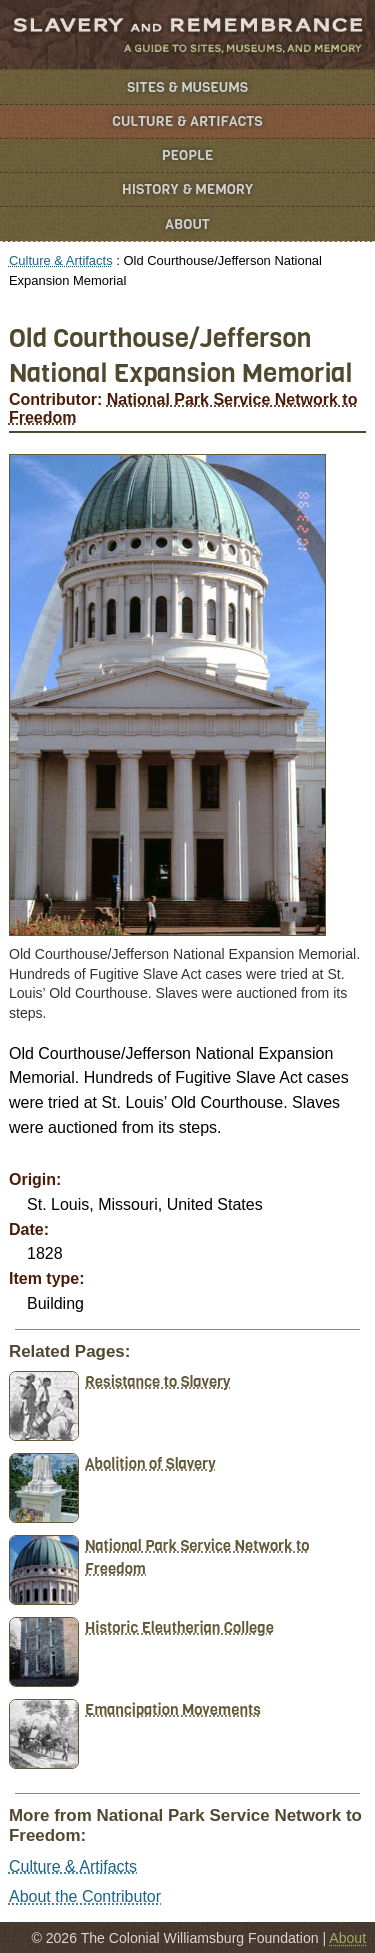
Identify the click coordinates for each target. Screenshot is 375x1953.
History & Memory (187, 189)
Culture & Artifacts (187, 121)
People (188, 155)
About (187, 224)
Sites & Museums (187, 87)
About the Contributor (85, 1896)
